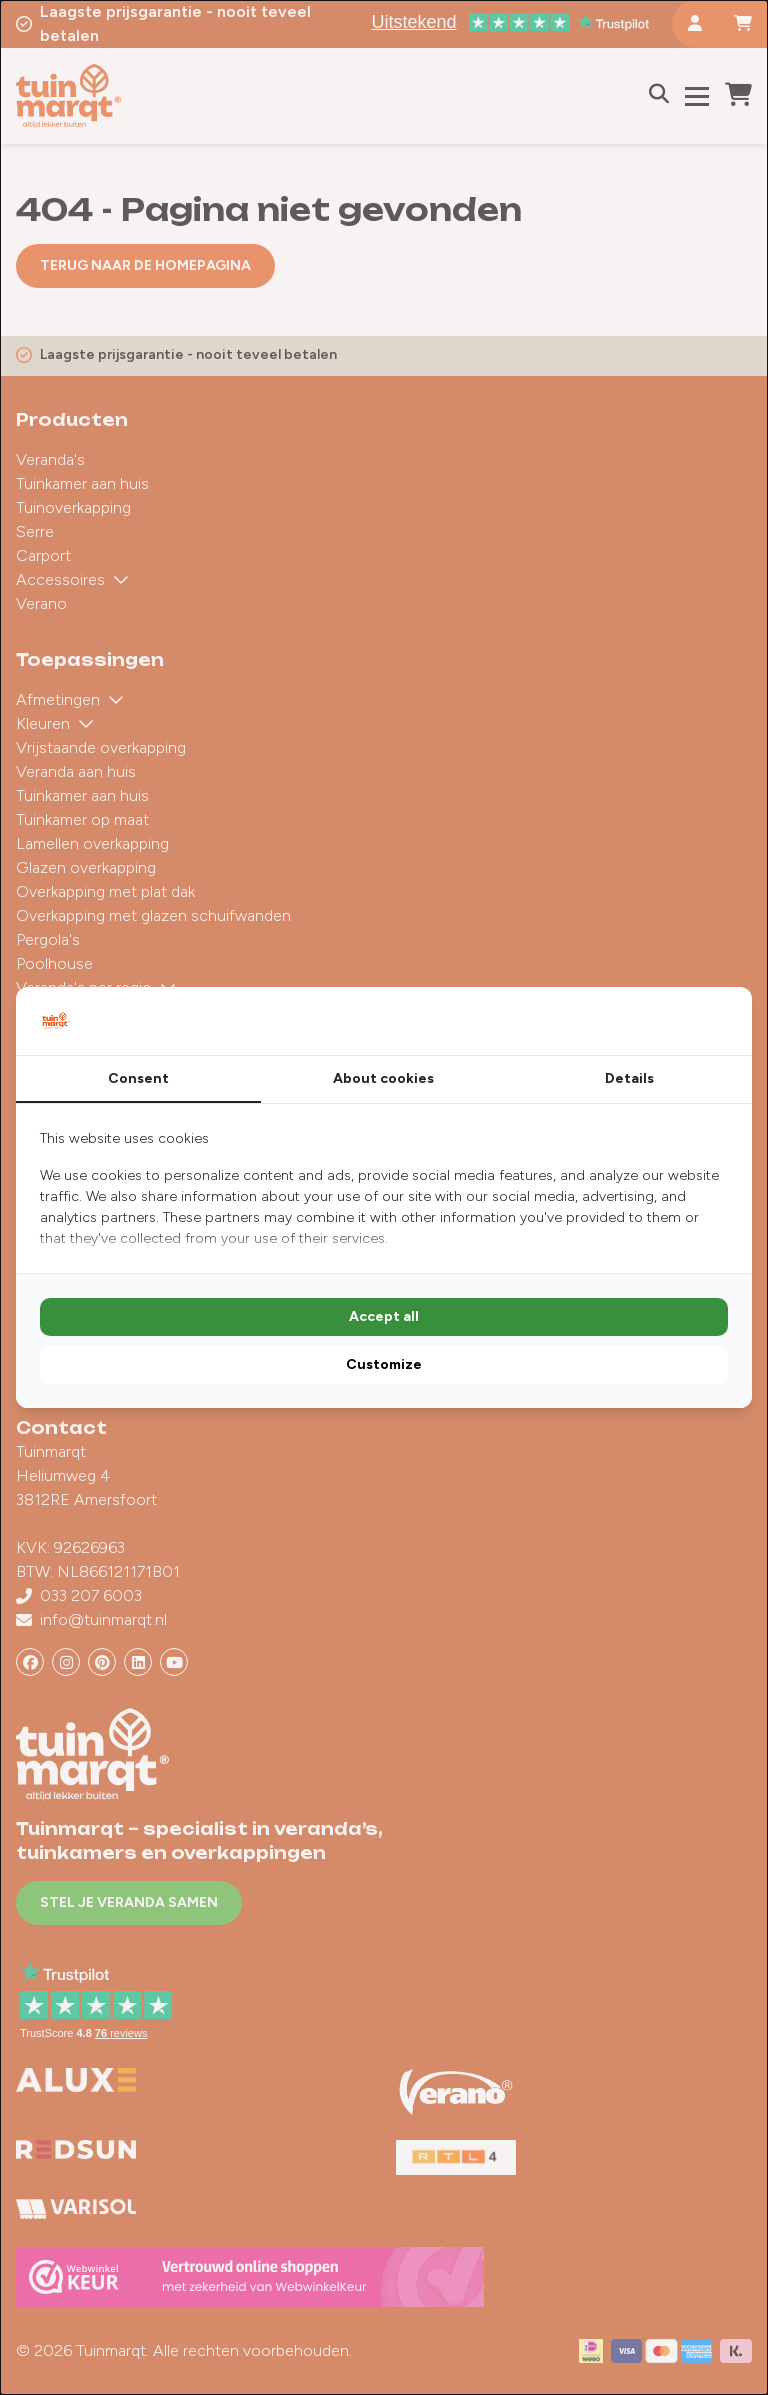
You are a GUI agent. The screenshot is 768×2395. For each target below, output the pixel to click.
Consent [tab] (138, 1078)
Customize (384, 1364)
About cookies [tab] (383, 1078)
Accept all (384, 1316)
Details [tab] (629, 1078)
